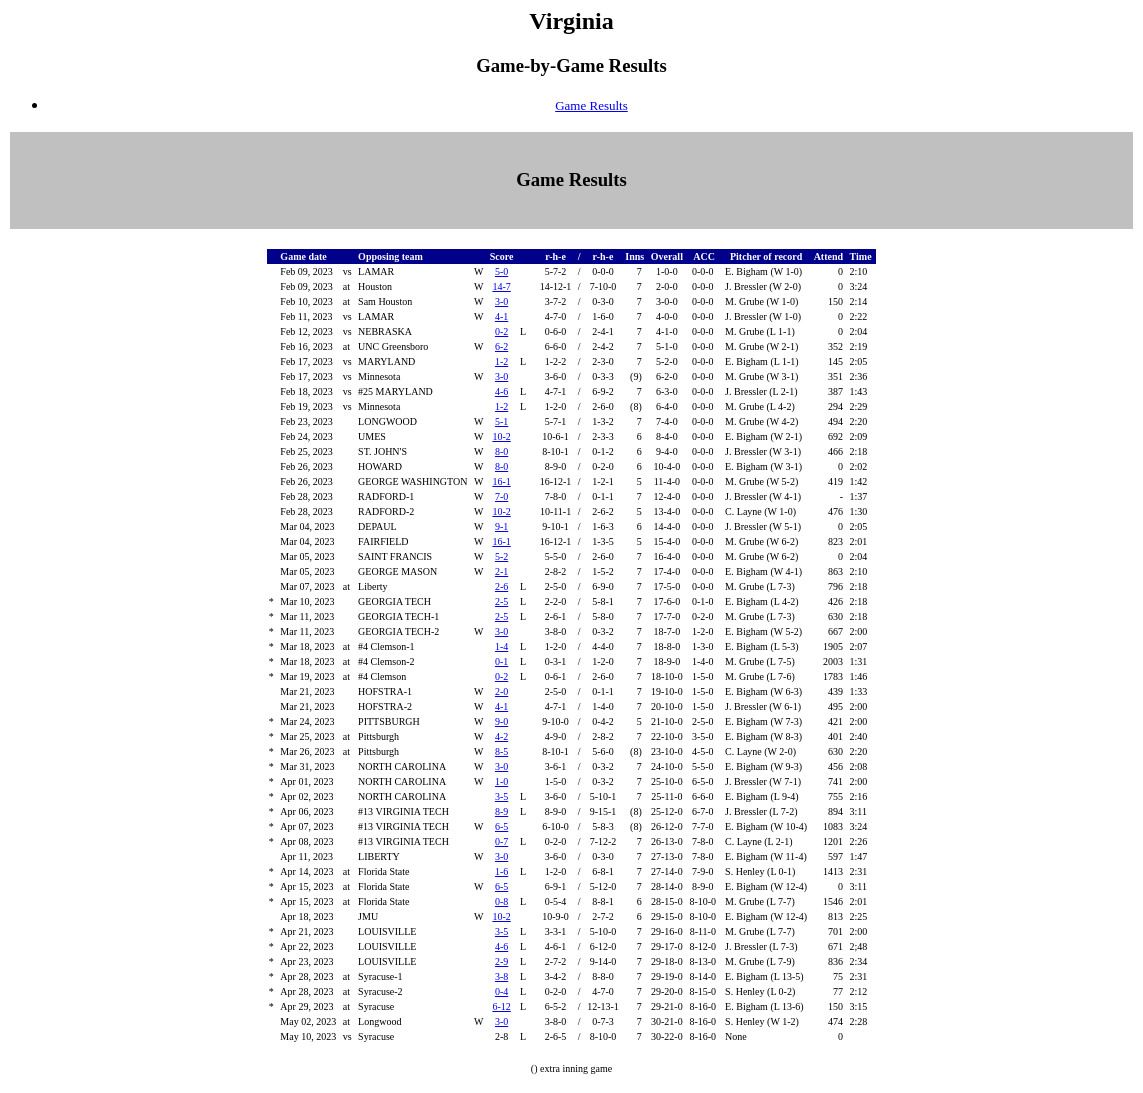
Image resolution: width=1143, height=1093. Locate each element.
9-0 (501, 721)
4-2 (501, 736)
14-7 (501, 286)
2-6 (501, 586)
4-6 (501, 391)
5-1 (501, 421)
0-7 (501, 841)
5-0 (501, 271)
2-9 (501, 961)
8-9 (501, 811)
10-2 (501, 436)
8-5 (501, 751)
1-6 (501, 871)
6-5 (501, 826)
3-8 (501, 976)
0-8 (501, 901)
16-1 (501, 481)
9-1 (501, 526)
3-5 (501, 796)
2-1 (501, 571)
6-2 (501, 346)
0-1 (501, 661)
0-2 (501, 331)
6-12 (501, 1006)
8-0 (501, 451)
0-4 (501, 991)
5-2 (501, 556)
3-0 (501, 301)
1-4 (501, 646)
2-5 (501, 601)
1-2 (501, 361)
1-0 (501, 781)
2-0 (501, 691)
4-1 (501, 316)
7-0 (501, 496)
